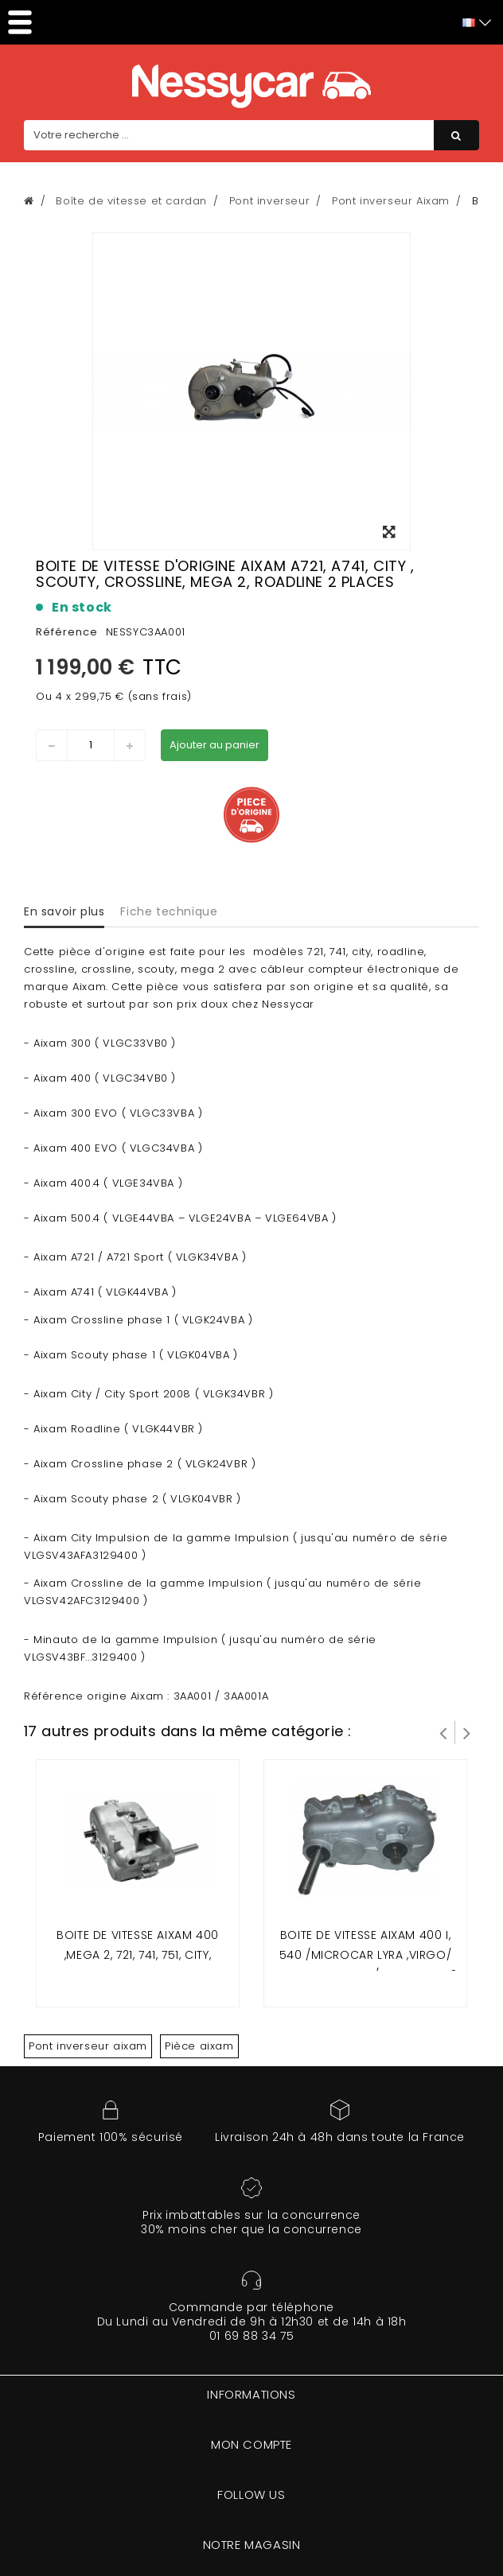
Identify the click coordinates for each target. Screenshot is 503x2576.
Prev (443, 1732)
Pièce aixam (199, 2045)
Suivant (467, 1732)
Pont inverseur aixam (88, 2045)
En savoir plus (64, 911)
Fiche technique (168, 911)
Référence (67, 631)
